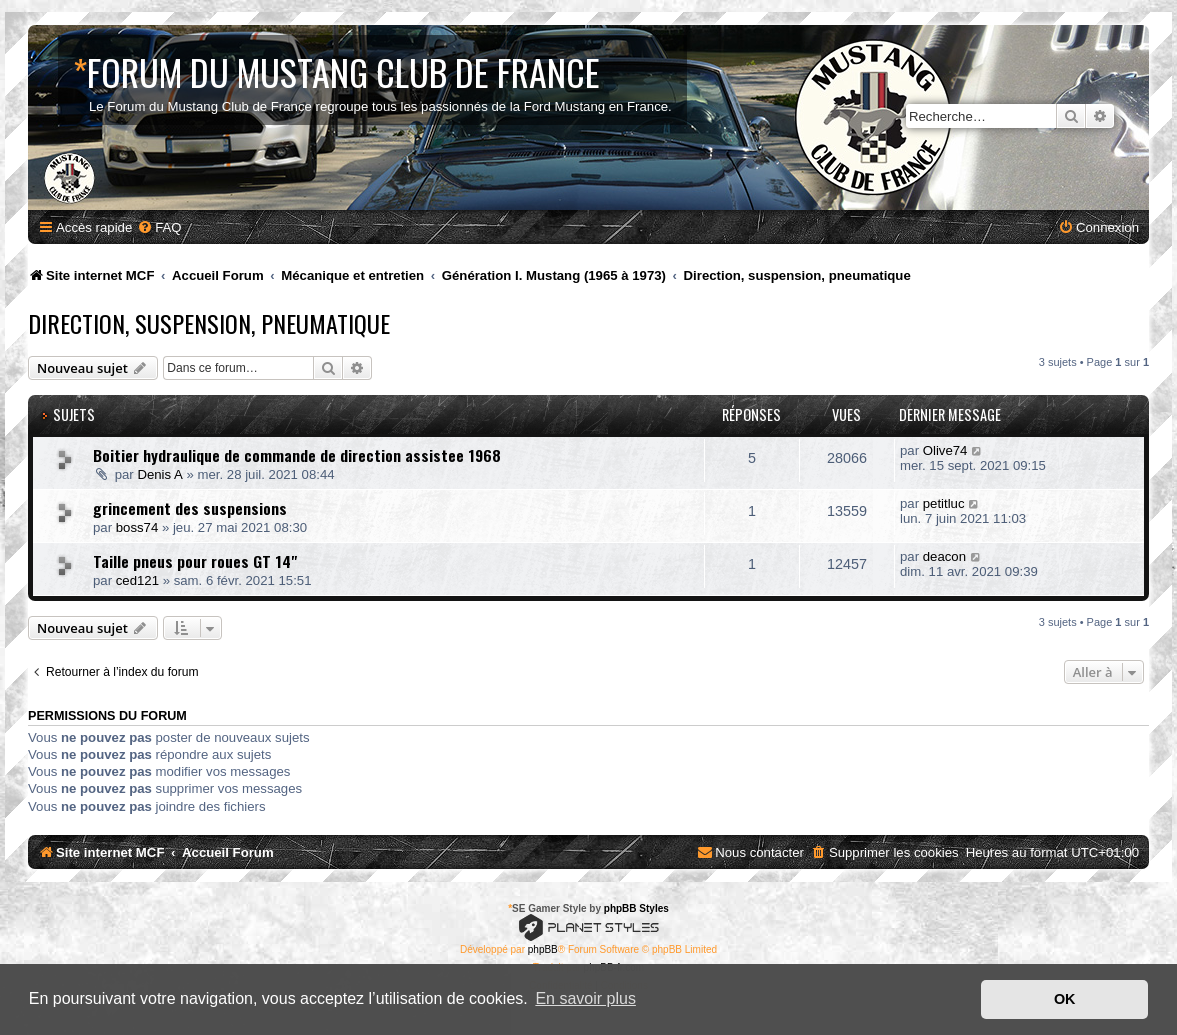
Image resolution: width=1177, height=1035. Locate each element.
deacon (944, 556)
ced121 (137, 580)
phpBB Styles (636, 908)
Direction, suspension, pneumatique (209, 323)
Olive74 (945, 450)
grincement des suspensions (190, 508)
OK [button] (1065, 999)
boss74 (137, 527)
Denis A (159, 474)
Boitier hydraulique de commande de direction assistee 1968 (297, 455)
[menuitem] (159, 227)
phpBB (543, 949)
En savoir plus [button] (585, 998)
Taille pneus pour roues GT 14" (195, 561)
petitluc (944, 503)
